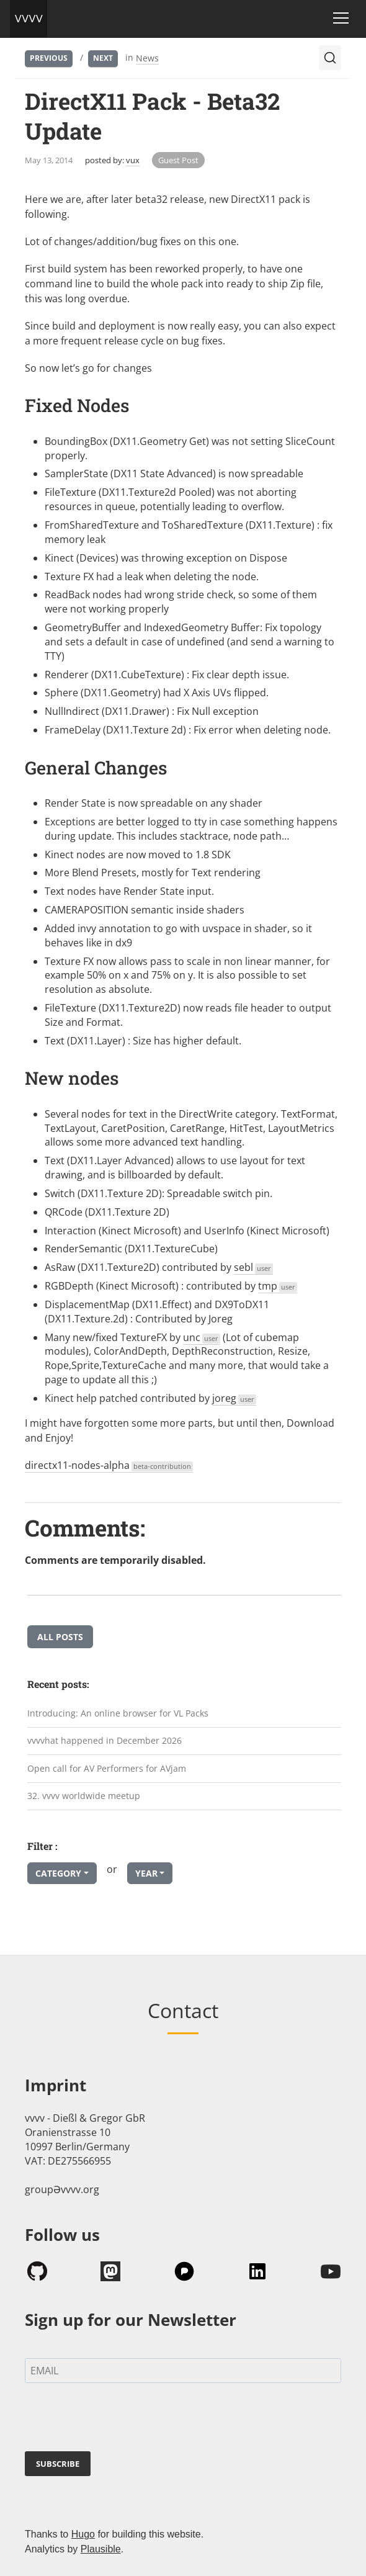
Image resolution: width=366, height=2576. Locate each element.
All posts (60, 1637)
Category (58, 1873)
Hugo (83, 2534)
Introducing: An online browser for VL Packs (117, 1713)
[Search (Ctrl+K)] (330, 57)
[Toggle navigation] (341, 18)
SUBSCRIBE (57, 2463)
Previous (49, 58)
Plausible (101, 2549)
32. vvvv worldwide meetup (83, 1796)
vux (133, 160)
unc (201, 1337)
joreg (234, 1398)
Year (146, 1873)
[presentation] (119, 2419)
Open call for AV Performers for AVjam (106, 1768)
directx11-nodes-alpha (109, 1465)
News (147, 58)
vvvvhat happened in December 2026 (104, 1740)
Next (103, 58)
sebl (253, 1267)
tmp (277, 1286)
